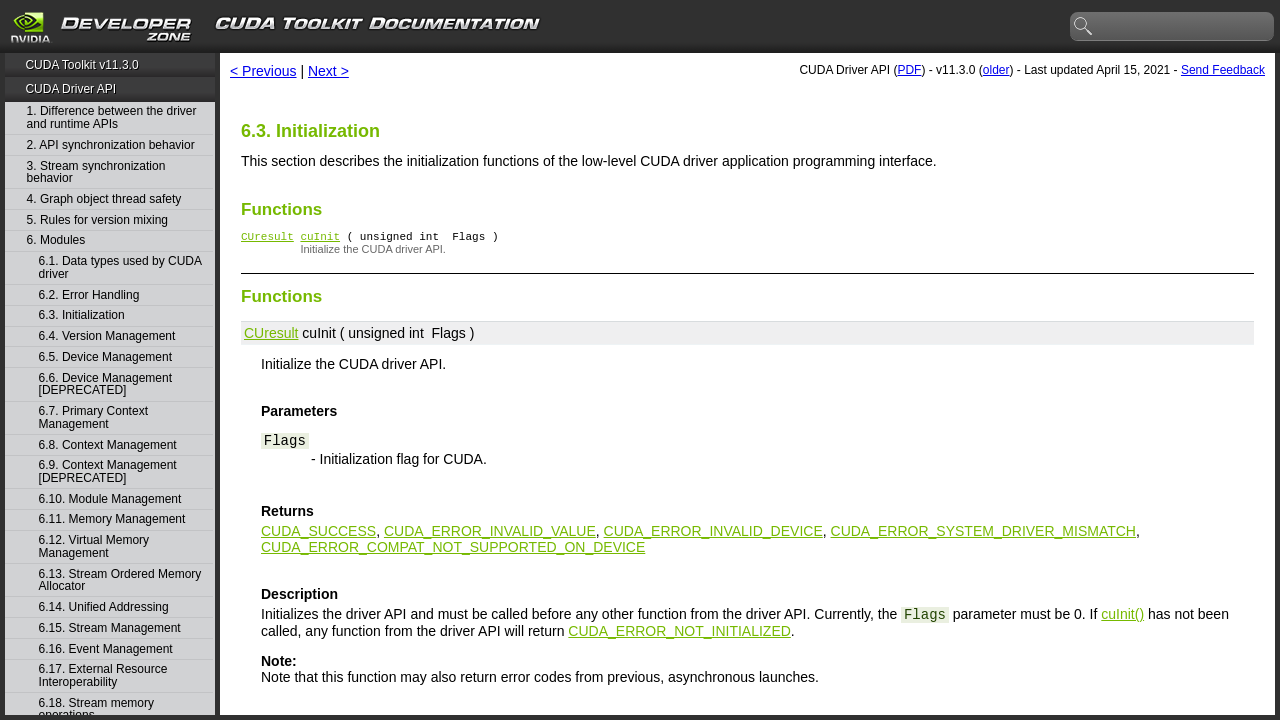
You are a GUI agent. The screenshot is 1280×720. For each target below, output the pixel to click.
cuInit (320, 238)
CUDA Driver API (70, 89)
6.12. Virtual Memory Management (94, 546)
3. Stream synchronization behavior (96, 172)
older (996, 70)
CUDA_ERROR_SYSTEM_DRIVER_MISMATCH (983, 534)
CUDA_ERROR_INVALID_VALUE (490, 534)
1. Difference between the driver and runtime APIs (112, 117)
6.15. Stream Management (110, 628)
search (1084, 27)
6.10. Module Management (110, 499)
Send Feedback (1223, 70)
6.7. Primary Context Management (93, 417)
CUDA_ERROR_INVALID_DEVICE (713, 534)
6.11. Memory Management (112, 519)
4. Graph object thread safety (104, 199)
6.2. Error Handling (89, 295)
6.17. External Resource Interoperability (103, 675)
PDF (909, 70)
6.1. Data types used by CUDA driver (120, 267)
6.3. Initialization (82, 315)
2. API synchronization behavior (111, 145)
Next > (328, 71)
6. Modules (56, 240)
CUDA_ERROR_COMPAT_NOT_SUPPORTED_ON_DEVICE (453, 550)
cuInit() (1122, 617)
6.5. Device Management (105, 357)
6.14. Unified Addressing (104, 607)
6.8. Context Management (108, 445)
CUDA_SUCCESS (318, 534)
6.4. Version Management (107, 336)
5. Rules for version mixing (97, 220)
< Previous (263, 71)
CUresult (267, 238)
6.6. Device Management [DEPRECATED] (105, 384)
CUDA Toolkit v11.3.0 (81, 65)
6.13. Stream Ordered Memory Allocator (120, 580)
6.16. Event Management (106, 649)
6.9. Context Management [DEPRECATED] (108, 471)
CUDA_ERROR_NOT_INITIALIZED (679, 634)
